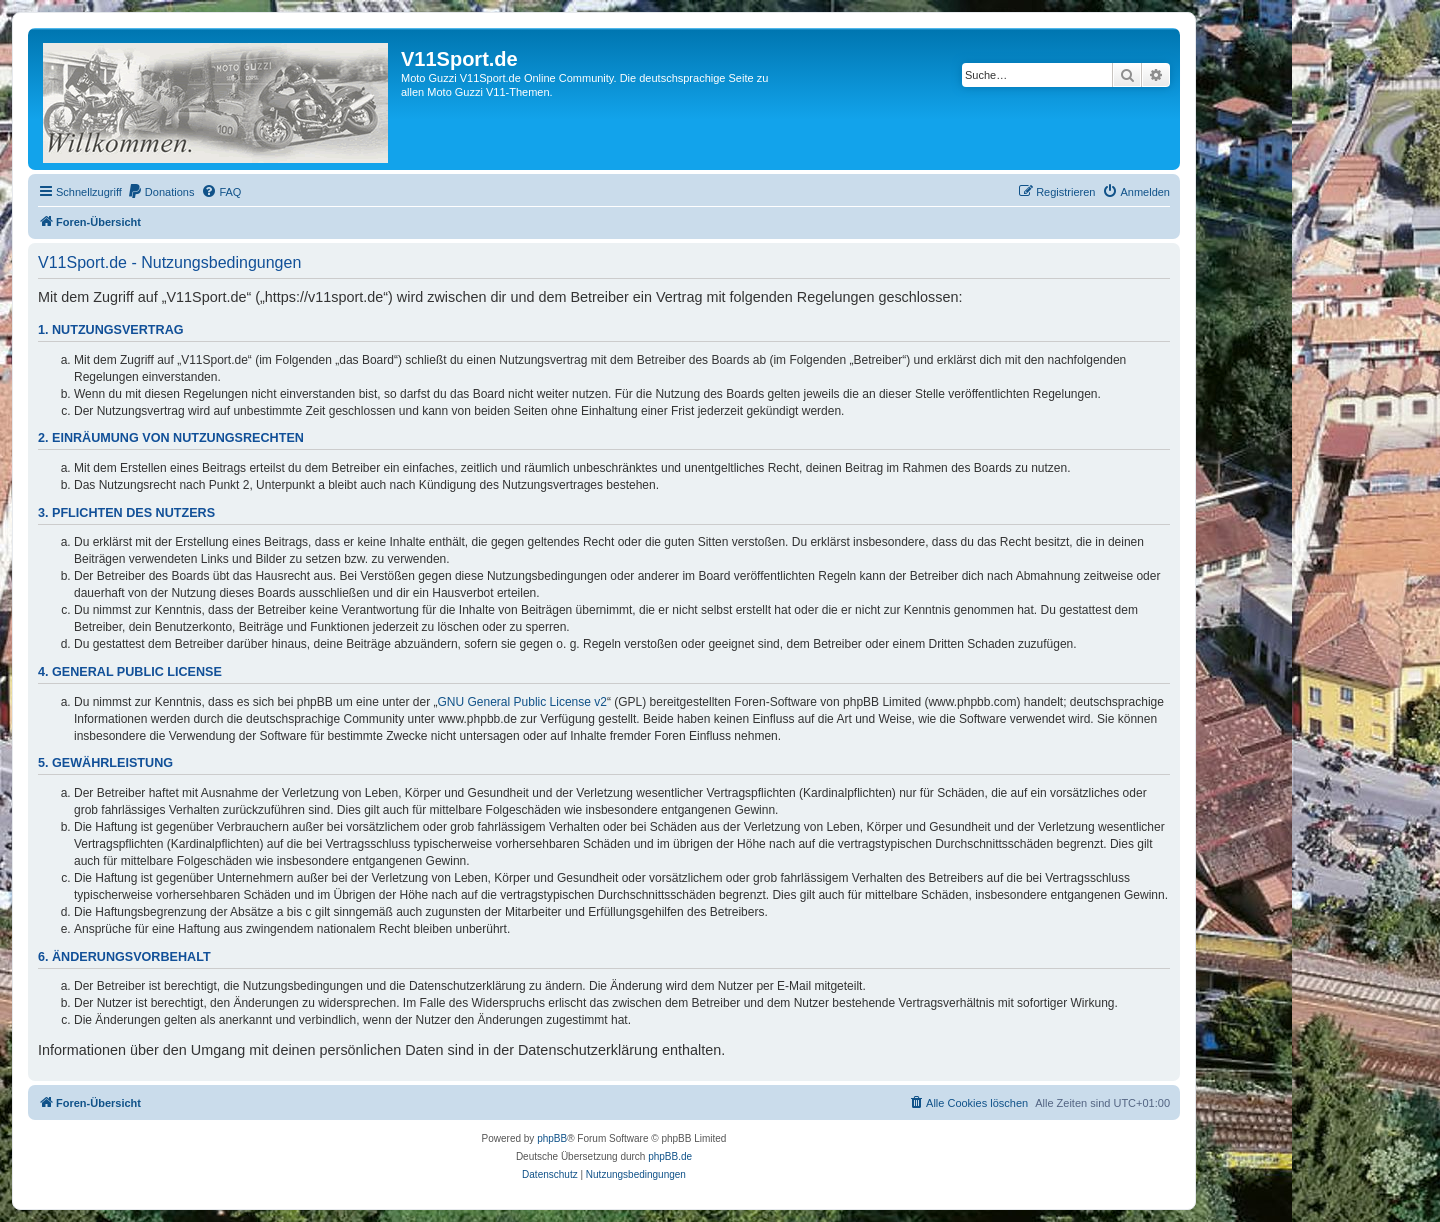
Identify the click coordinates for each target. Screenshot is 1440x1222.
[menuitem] (161, 192)
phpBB (552, 1138)
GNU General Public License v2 (522, 702)
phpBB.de (670, 1156)
